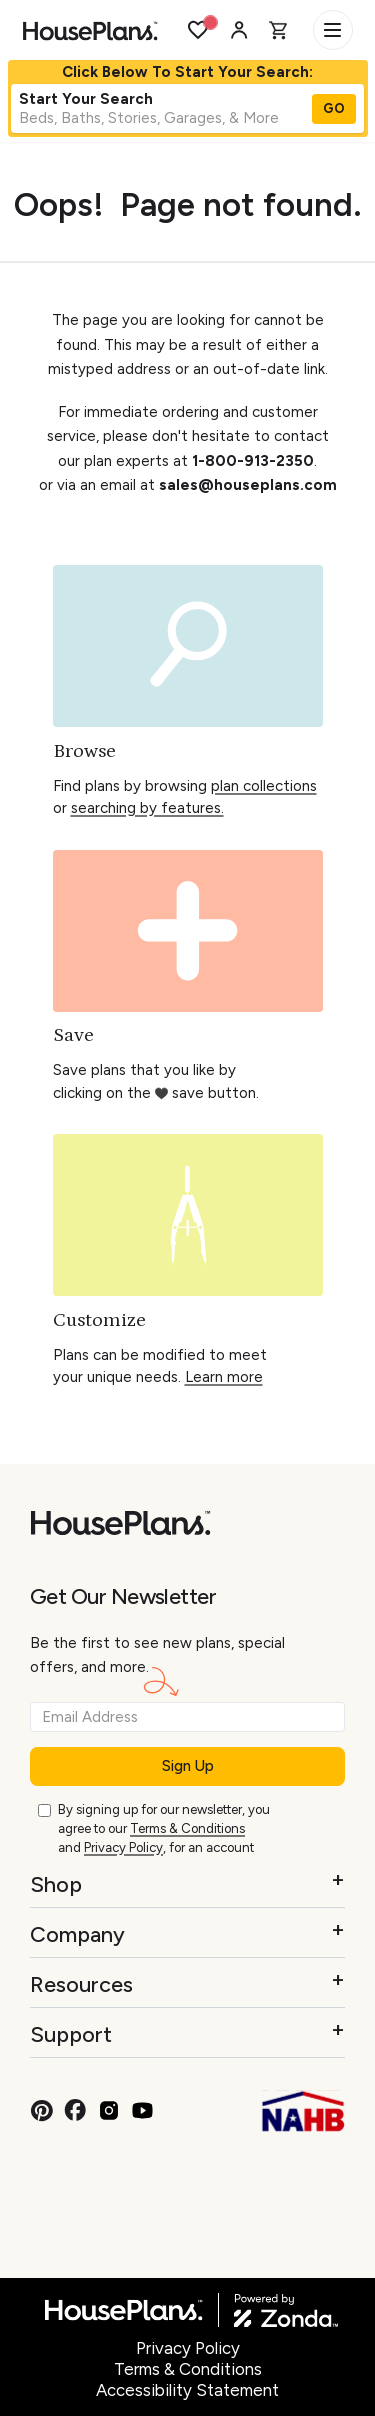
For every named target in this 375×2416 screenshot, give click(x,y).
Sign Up (188, 1766)
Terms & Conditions (187, 1828)
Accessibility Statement (187, 2390)
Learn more (224, 1377)
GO (334, 108)
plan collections (264, 786)
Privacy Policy (123, 1847)
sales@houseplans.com (248, 485)
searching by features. (147, 808)
